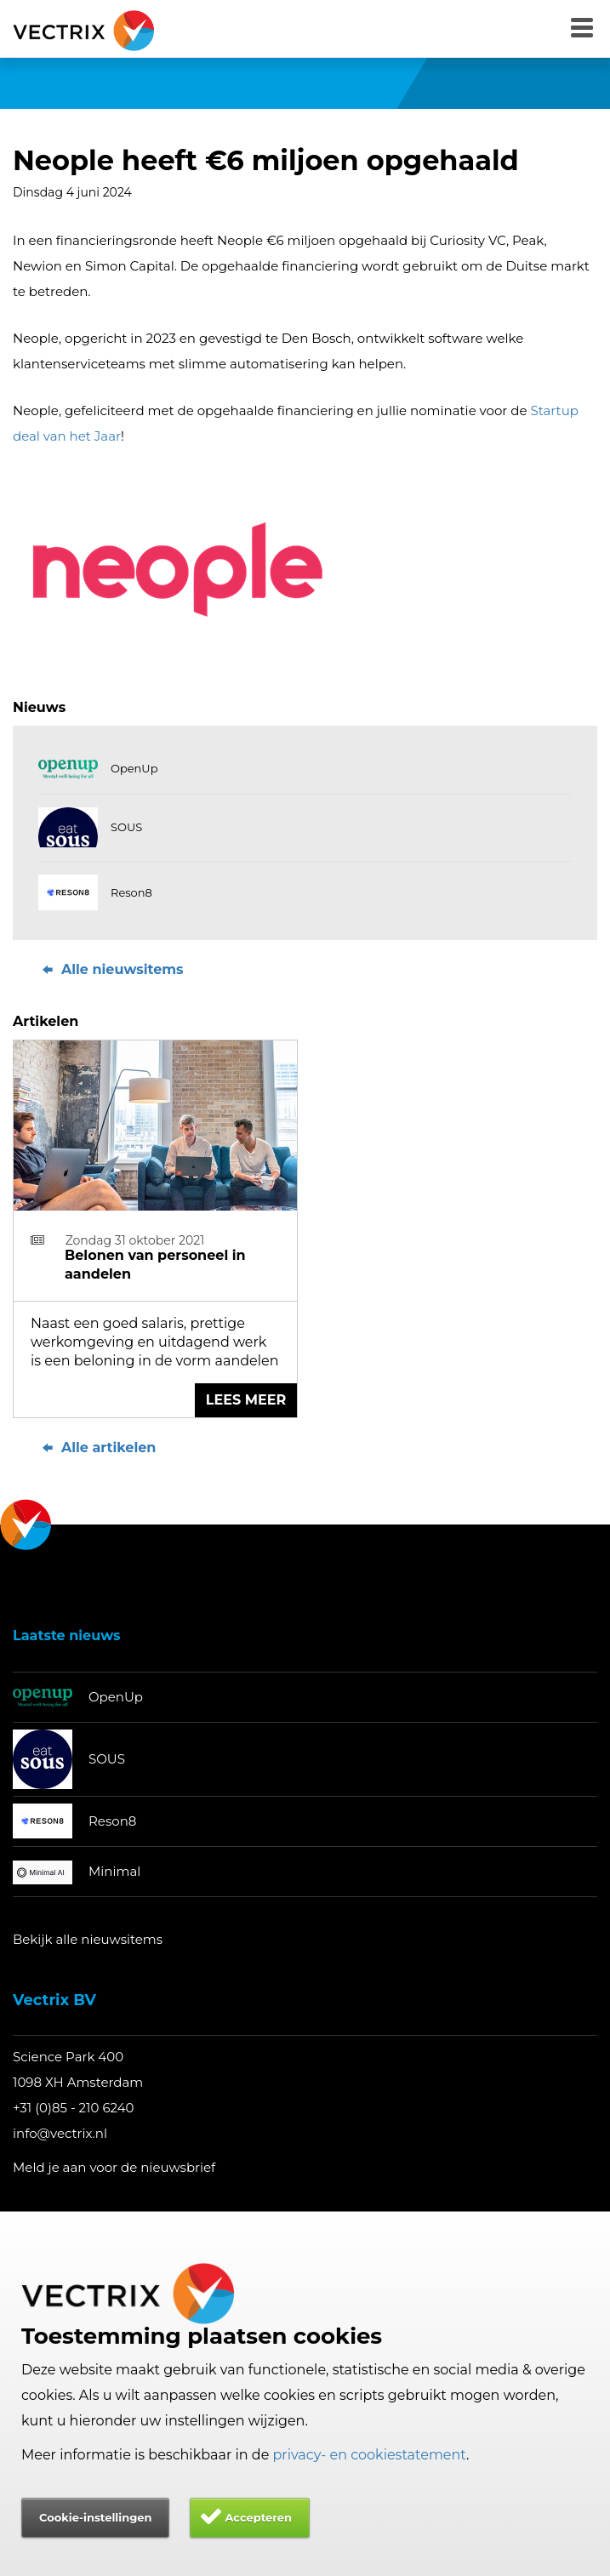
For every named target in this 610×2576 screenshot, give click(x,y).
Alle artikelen (97, 1447)
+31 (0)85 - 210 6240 (73, 2108)
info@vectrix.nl (60, 2133)
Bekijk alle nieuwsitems (87, 1939)
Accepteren (258, 2517)
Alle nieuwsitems (111, 969)
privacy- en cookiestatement (370, 2455)
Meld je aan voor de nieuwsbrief (114, 2167)
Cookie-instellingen (95, 2517)
